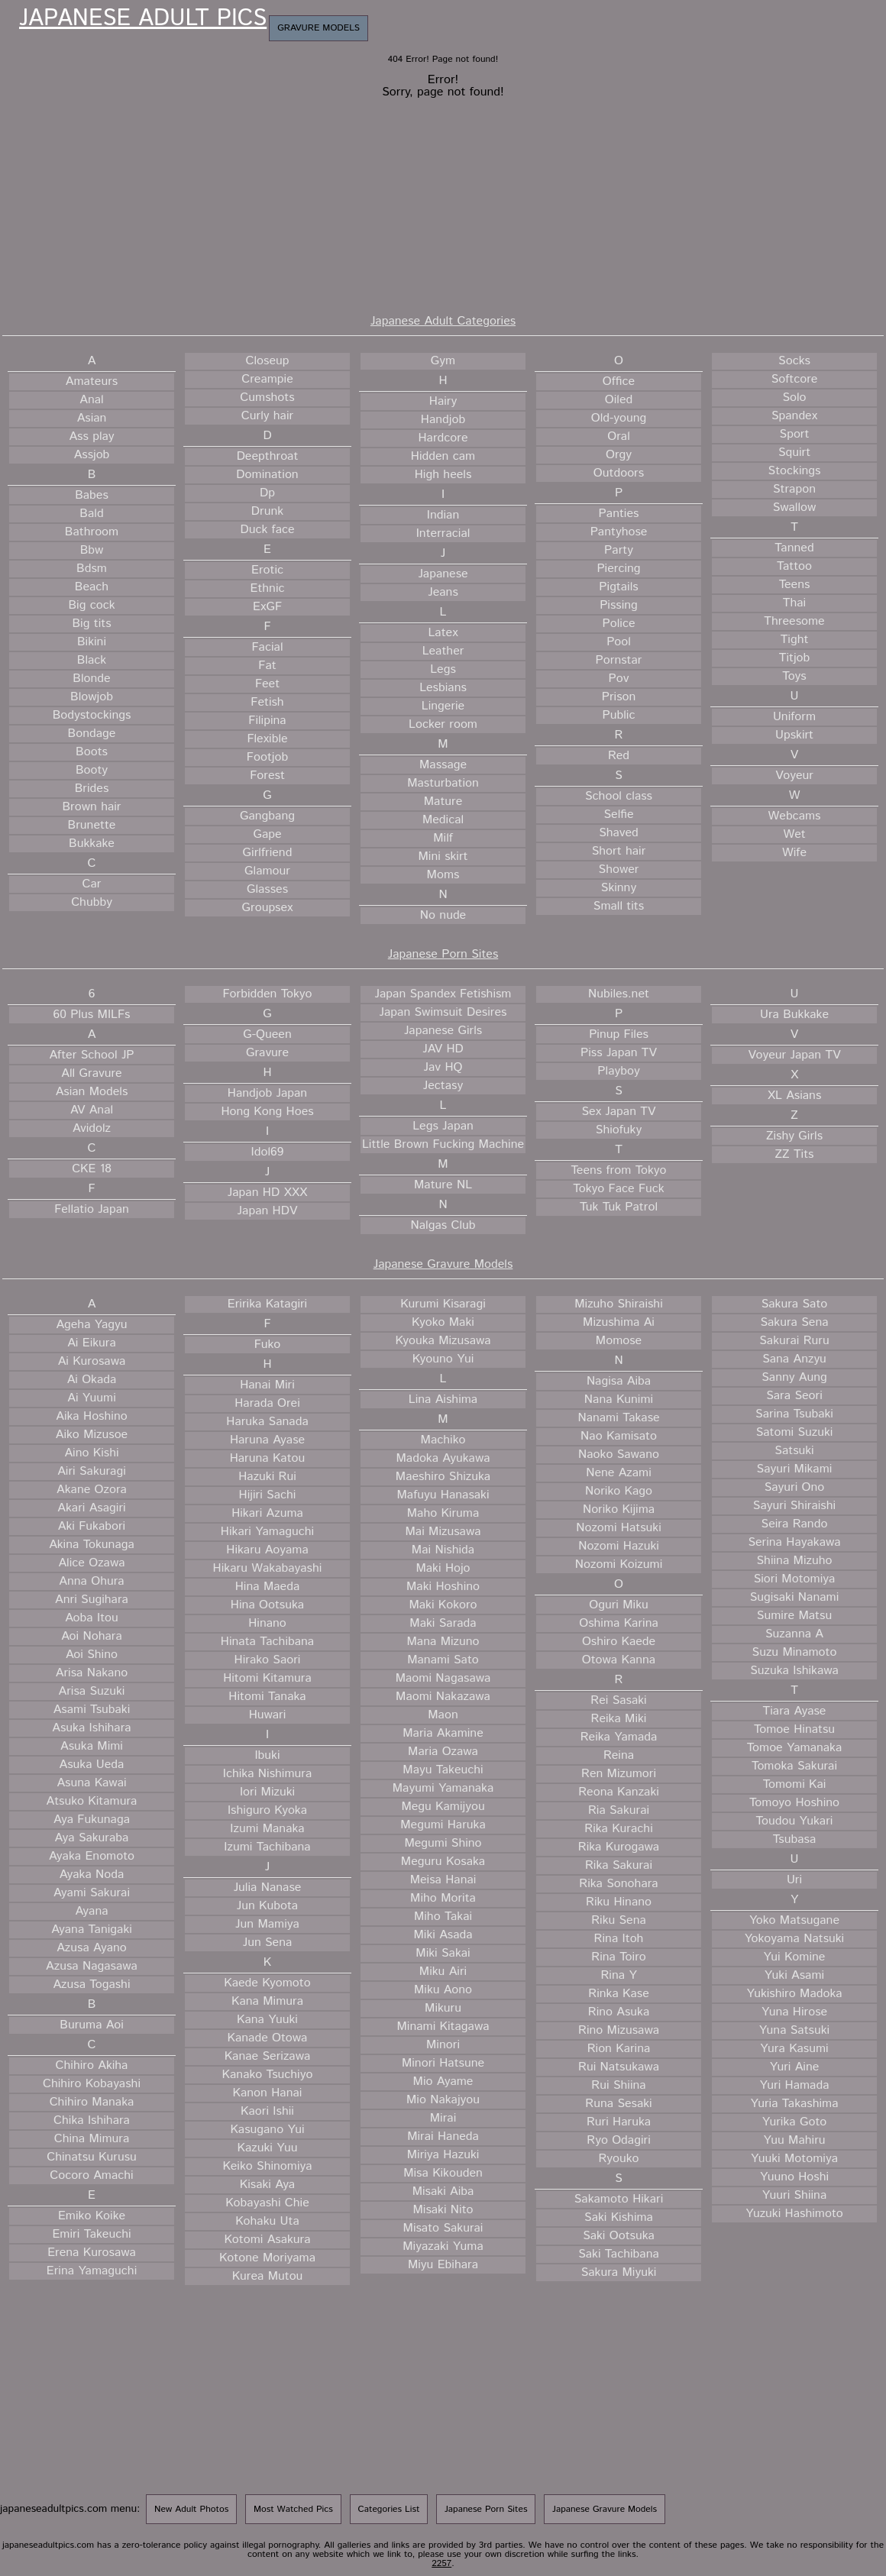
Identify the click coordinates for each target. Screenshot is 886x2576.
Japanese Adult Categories (443, 321)
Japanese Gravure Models (443, 1264)
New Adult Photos (191, 2509)
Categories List (389, 2509)
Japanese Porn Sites (443, 954)
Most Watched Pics (293, 2509)
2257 (441, 2563)
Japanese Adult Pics (143, 19)
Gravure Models (318, 27)
